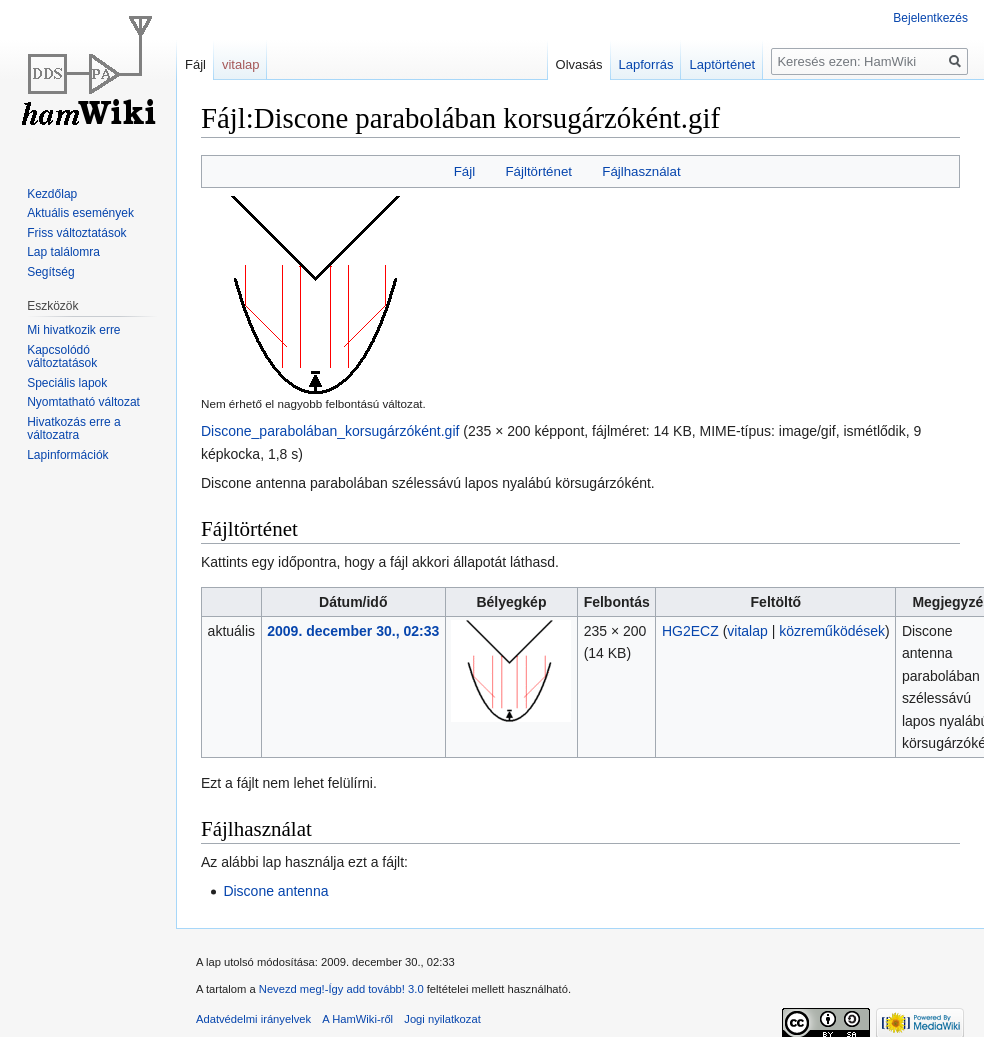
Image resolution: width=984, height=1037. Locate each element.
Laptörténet (722, 64)
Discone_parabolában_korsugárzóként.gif (330, 431)
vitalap (747, 631)
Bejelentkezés (930, 18)
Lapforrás (646, 64)
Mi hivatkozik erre (73, 330)
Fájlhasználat (641, 171)
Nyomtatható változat (83, 402)
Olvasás (579, 64)
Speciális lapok (67, 383)
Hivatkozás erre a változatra (73, 429)
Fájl (464, 171)
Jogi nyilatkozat (442, 1019)
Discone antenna (275, 891)
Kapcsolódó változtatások (62, 357)
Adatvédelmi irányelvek (253, 1019)
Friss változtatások (76, 233)
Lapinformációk (67, 455)
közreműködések (832, 631)
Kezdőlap (52, 194)
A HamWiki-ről (357, 1019)
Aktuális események (80, 213)
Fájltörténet (538, 171)
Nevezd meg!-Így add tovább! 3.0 (341, 989)
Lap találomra (63, 252)
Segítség (50, 272)
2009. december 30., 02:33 (353, 631)
